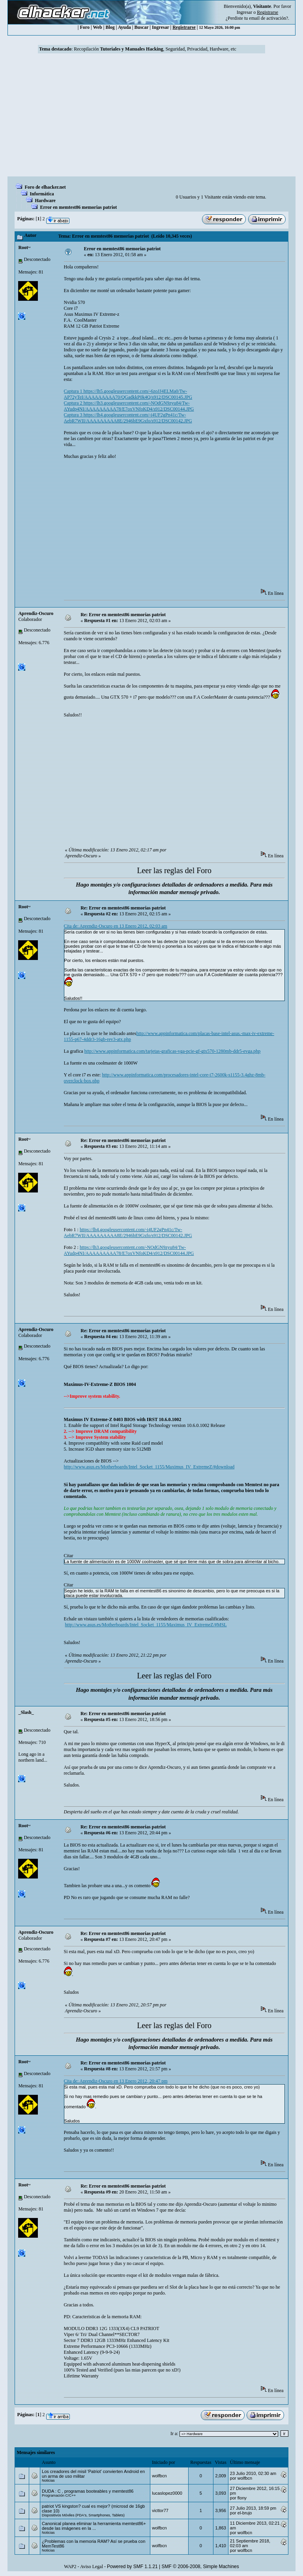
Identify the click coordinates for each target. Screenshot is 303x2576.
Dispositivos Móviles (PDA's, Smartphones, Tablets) (83, 2515)
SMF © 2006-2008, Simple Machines (200, 2566)
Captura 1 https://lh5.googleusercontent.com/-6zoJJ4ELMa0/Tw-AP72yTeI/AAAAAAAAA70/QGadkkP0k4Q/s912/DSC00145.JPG (128, 394)
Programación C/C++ (59, 2495)
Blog (109, 27)
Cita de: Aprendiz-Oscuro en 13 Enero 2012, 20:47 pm (116, 2081)
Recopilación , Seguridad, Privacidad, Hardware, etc (155, 49)
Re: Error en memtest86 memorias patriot (123, 614)
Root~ (24, 247)
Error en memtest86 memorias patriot (78, 207)
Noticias (48, 2480)
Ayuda (124, 27)
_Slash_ (26, 1712)
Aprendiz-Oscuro (35, 613)
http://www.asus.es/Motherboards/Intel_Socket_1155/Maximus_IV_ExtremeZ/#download (149, 1467)
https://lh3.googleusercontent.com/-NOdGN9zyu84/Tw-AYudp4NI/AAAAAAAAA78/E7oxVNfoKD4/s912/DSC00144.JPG (129, 1250)
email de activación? (268, 18)
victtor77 (160, 2510)
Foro (85, 27)
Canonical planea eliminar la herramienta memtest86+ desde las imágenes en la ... (94, 2526)
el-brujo (245, 2512)
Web (97, 27)
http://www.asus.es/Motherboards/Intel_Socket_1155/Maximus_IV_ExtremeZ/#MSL (146, 1624)
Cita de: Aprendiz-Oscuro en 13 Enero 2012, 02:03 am (115, 926)
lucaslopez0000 (167, 2493)
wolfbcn (159, 2475)
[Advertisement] (151, 117)
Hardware (45, 200)
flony (242, 2497)
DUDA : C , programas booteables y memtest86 (87, 2491)
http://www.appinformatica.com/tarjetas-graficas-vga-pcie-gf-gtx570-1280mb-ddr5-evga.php (172, 1051)
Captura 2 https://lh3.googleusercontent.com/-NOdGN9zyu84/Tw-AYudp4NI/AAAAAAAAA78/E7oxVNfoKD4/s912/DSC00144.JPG (129, 406)
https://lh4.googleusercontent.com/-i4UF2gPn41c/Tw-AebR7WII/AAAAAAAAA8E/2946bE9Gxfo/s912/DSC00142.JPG (128, 1232)
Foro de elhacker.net (44, 187)
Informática (42, 194)
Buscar (142, 27)
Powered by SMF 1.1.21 (132, 2566)
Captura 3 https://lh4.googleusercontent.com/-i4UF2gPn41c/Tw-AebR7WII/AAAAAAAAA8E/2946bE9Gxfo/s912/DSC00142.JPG (128, 418)
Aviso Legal (91, 2566)
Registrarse (184, 27)
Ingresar (244, 12)
